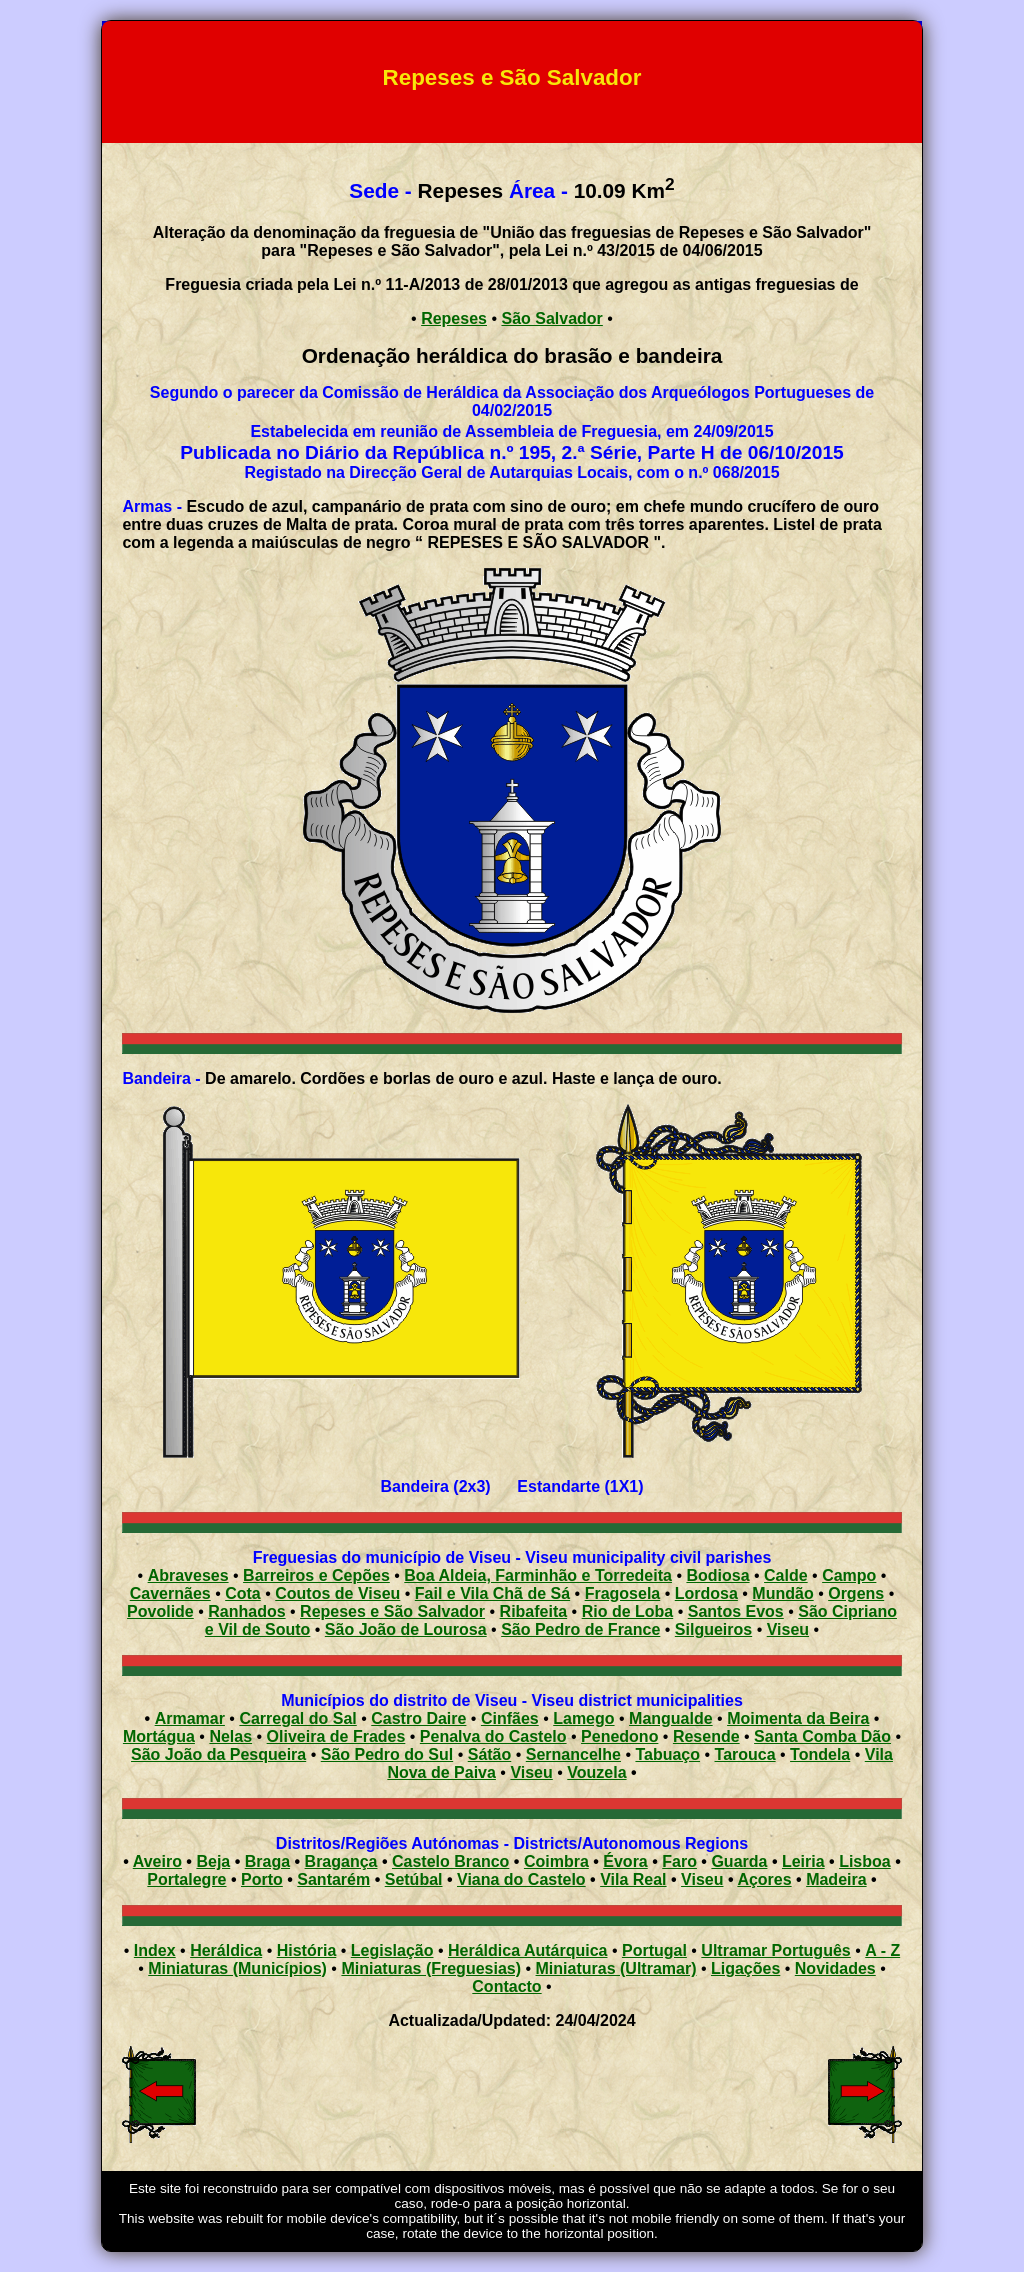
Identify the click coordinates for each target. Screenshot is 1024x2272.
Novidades (835, 1968)
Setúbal (414, 1879)
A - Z (882, 1950)
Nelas (230, 1736)
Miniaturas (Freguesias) (431, 1968)
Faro (679, 1861)
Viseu (788, 1629)
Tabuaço (667, 1754)
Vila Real (633, 1879)
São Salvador (551, 318)
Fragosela (623, 1593)
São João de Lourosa (406, 1629)
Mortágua (159, 1736)
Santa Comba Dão (822, 1736)
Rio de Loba (628, 1611)
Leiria (803, 1861)
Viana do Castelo (521, 1879)
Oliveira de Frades (336, 1736)
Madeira (836, 1879)
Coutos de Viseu (337, 1593)
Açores (764, 1879)
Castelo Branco (450, 1861)
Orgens (856, 1593)
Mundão (782, 1593)
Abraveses (188, 1575)
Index (155, 1950)
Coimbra (556, 1861)
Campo (849, 1575)
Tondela (820, 1754)
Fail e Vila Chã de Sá (492, 1593)
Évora (625, 1861)
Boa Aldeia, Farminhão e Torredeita (538, 1575)
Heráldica (226, 1950)
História (307, 1950)
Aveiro (157, 1861)
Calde (786, 1575)
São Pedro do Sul (387, 1754)
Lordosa (706, 1593)
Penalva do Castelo (493, 1736)
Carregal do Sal (297, 1718)
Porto (262, 1879)
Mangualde (671, 1718)
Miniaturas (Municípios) (237, 1968)
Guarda (739, 1861)
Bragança (341, 1861)
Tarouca (745, 1754)
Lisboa (865, 1861)
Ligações (745, 1968)
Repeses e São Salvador (392, 1611)
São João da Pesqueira (218, 1754)
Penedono (619, 1736)
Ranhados (246, 1611)
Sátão (490, 1754)
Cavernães (170, 1593)
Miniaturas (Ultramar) (616, 1968)
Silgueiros (713, 1629)
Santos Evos (736, 1611)
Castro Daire (418, 1718)
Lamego (583, 1718)
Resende (706, 1736)
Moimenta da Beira (798, 1718)
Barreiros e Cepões (316, 1575)
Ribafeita (534, 1611)
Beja (213, 1861)
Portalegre (186, 1879)
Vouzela (596, 1772)
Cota (243, 1593)
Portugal (654, 1950)
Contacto (506, 1986)
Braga (267, 1861)
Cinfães (510, 1718)
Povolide (160, 1611)
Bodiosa (717, 1575)
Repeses (454, 318)
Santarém (333, 1879)
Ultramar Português (775, 1950)
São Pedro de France (580, 1629)
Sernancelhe (573, 1754)
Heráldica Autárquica (527, 1950)
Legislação (392, 1950)
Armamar (190, 1718)
